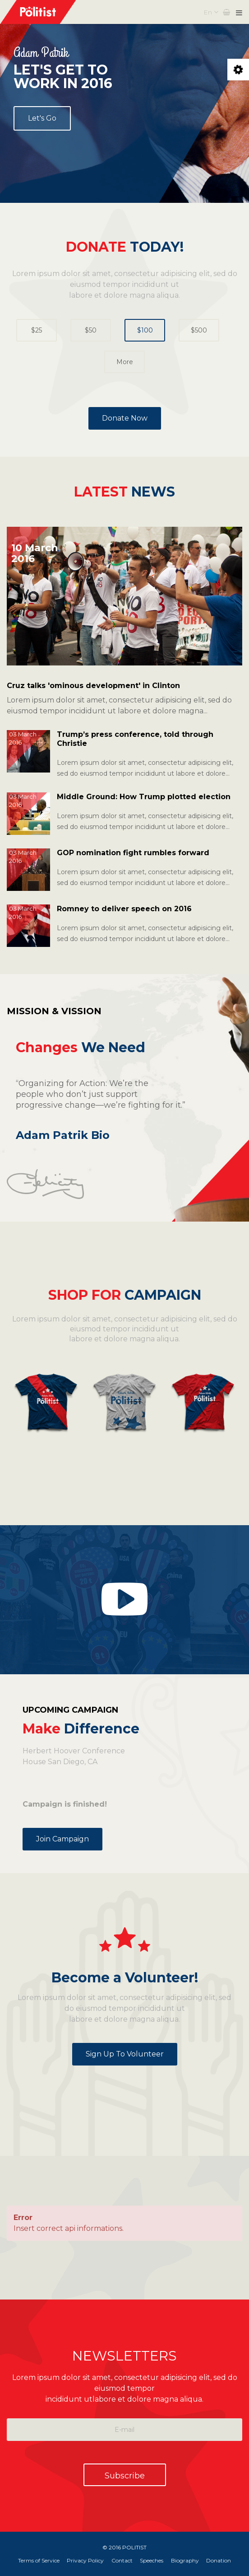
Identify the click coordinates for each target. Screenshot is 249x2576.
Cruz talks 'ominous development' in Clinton (93, 685)
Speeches (152, 2560)
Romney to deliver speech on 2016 (124, 908)
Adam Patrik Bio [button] (63, 1135)
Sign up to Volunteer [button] (125, 2054)
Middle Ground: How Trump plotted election (144, 796)
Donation (222, 2560)
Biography (187, 2560)
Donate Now (125, 418)
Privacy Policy (83, 2560)
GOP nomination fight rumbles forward (133, 852)
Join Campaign (62, 1839)
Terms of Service (34, 2560)
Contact (121, 2560)
